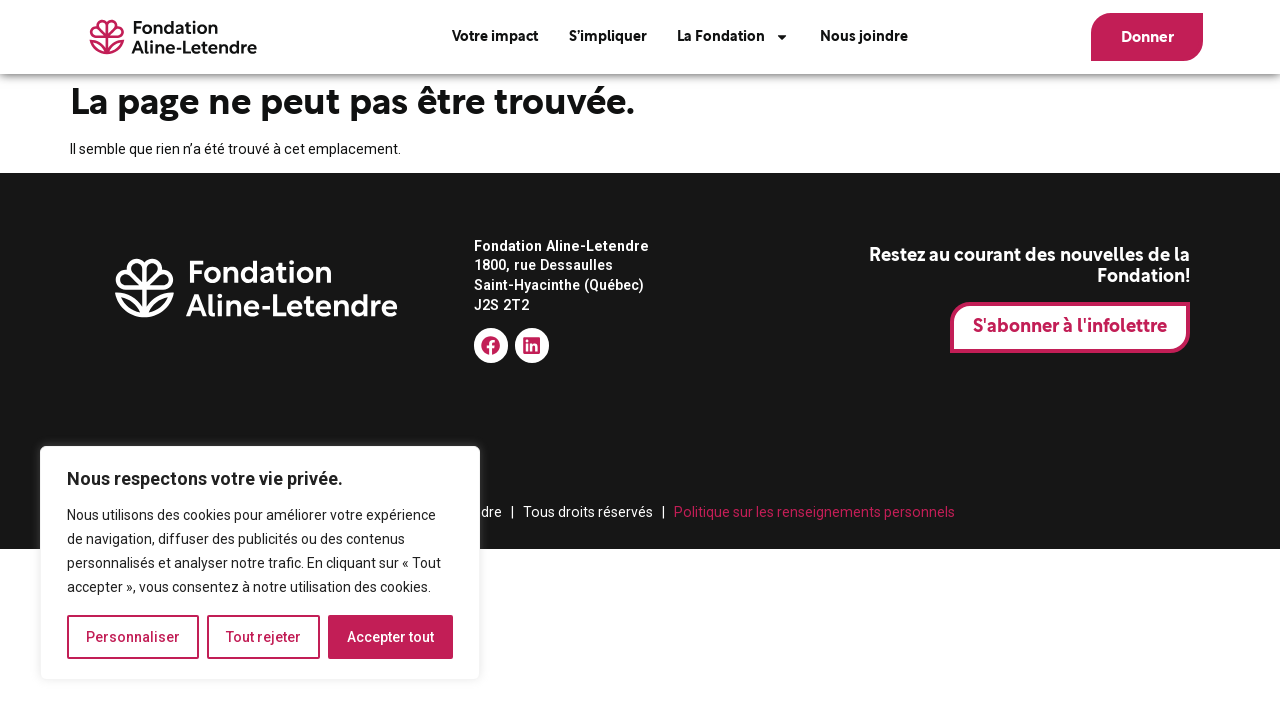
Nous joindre (864, 37)
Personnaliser (133, 637)
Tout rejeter (263, 637)
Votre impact (495, 37)
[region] (260, 563)
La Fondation (733, 37)
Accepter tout (390, 637)
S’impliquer (608, 37)
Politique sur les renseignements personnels (814, 512)
